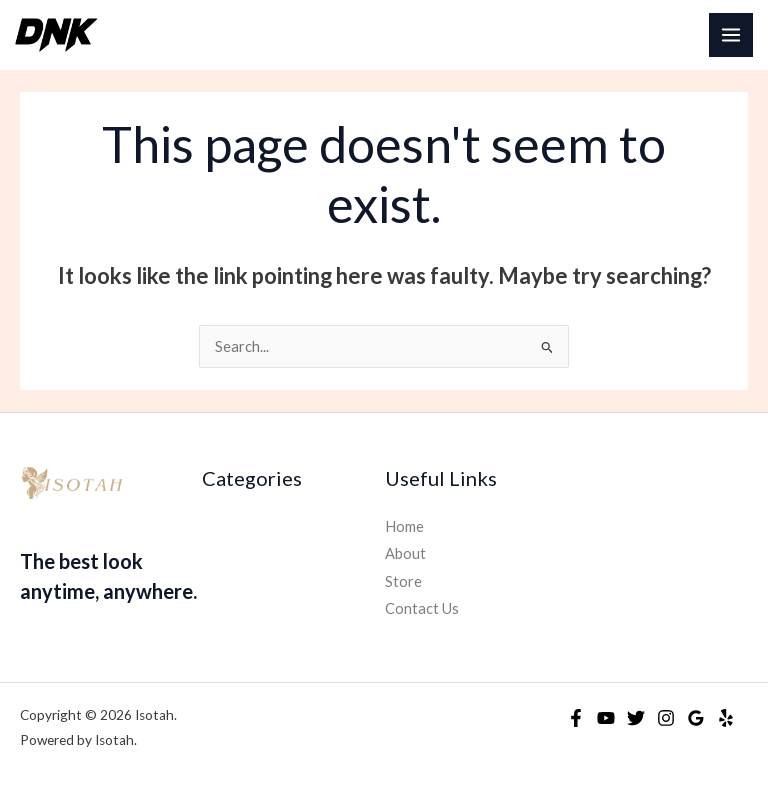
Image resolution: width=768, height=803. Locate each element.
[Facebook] (576, 718)
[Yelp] (726, 718)
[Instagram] (666, 718)
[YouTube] (606, 718)
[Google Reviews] (696, 718)
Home (404, 526)
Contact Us (422, 608)
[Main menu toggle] (731, 35)
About (405, 553)
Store (403, 581)
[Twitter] (636, 718)
